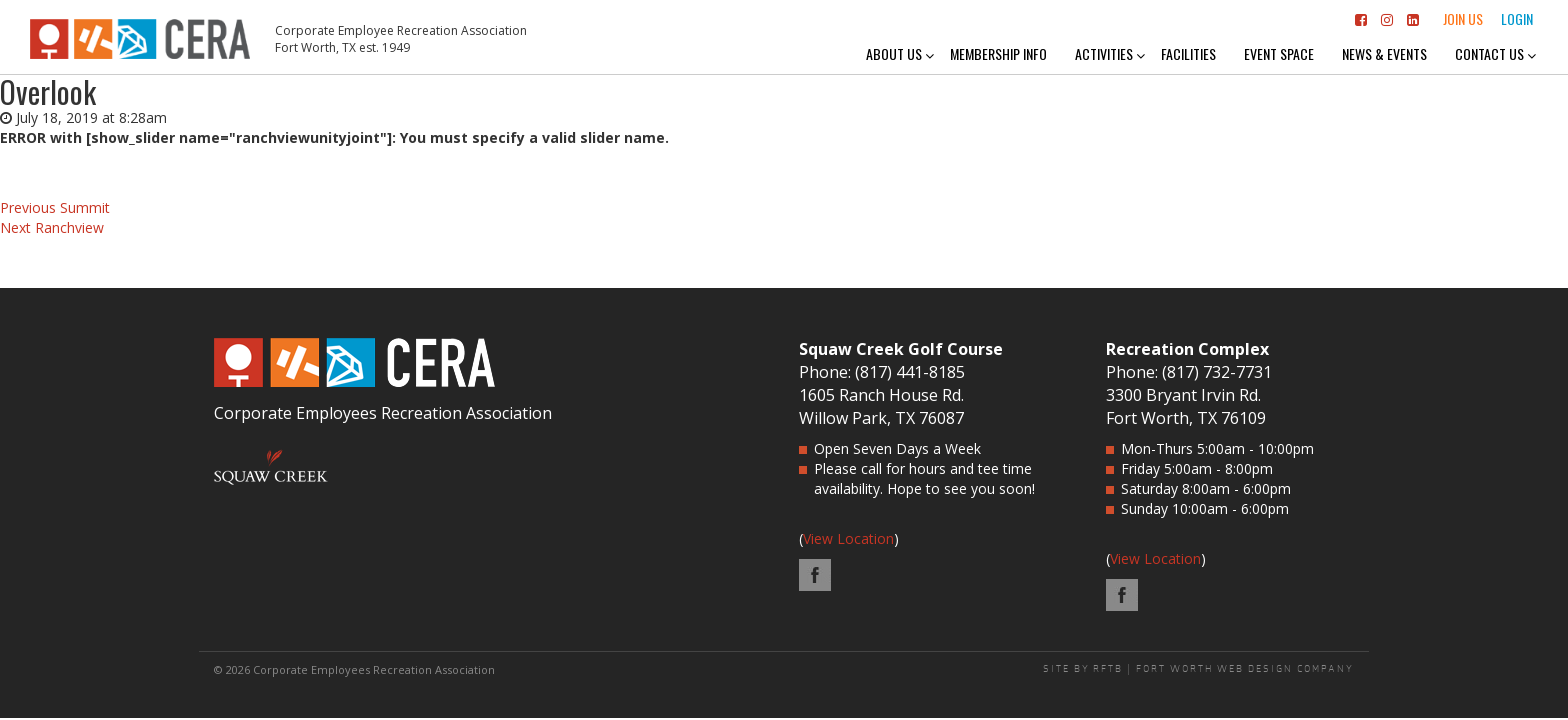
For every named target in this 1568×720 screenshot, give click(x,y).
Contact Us (1489, 53)
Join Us (1463, 18)
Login (1517, 18)
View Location (848, 538)
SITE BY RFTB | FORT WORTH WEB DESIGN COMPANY (1198, 669)
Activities (1104, 53)
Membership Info (998, 53)
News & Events (1384, 53)
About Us (894, 53)
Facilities (1188, 53)
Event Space (1279, 53)
